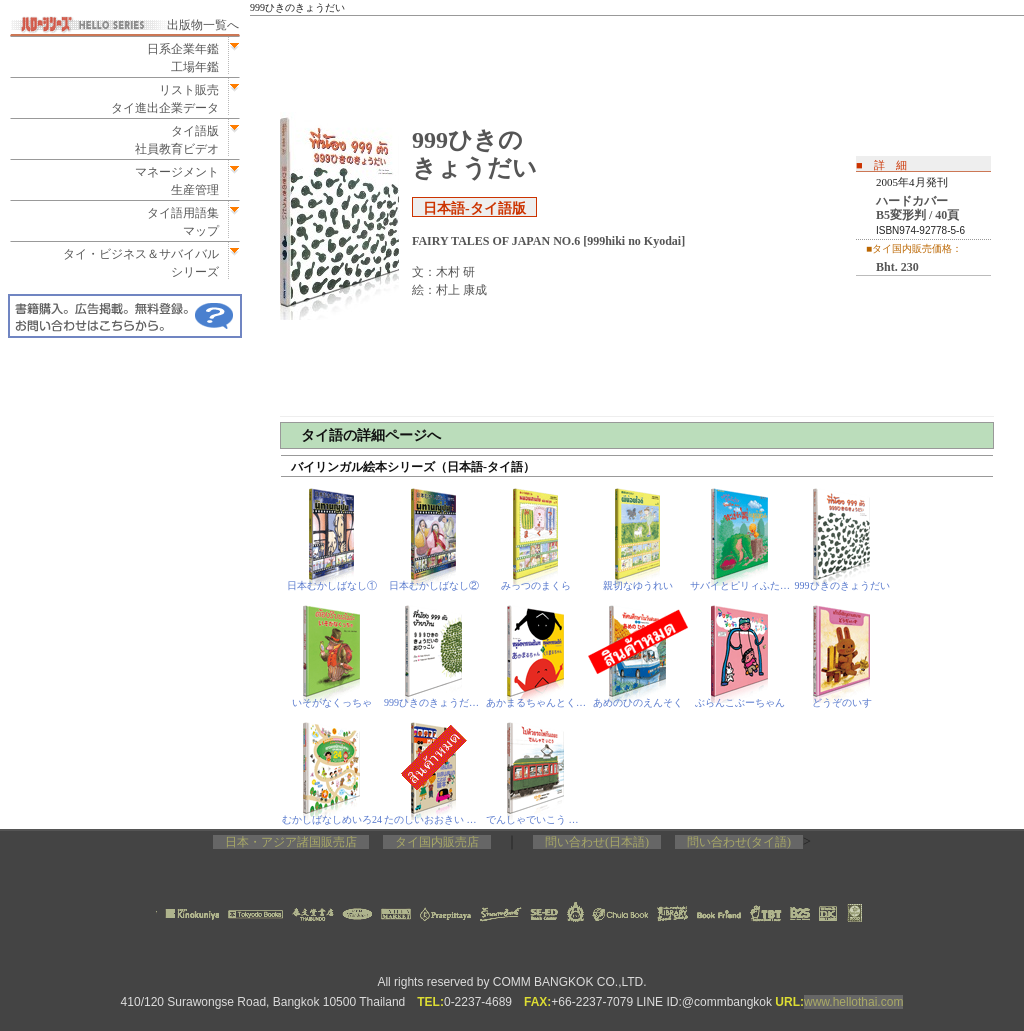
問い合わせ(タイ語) (739, 842)
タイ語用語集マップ (177, 222)
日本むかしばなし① (332, 585)
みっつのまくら (536, 585)
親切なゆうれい (638, 585)
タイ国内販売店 (437, 842)
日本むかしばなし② (434, 585)
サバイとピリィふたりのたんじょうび (740, 585)
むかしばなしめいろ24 (332, 819)
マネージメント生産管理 (171, 181)
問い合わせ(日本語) (597, 842)
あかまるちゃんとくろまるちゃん (536, 702)
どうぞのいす (842, 702)
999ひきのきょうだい (842, 585)
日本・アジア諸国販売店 (291, 842)
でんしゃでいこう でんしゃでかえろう (536, 819)
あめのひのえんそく (638, 702)
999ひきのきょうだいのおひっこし (434, 702)
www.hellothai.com (853, 1002)
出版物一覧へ (203, 25)
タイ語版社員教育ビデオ (177, 140)
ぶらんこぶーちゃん (740, 702)
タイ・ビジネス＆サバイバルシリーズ (135, 263)
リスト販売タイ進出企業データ (165, 99)
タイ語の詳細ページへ (371, 435)
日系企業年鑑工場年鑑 (177, 58)
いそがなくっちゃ (332, 702)
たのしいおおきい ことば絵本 (434, 819)
